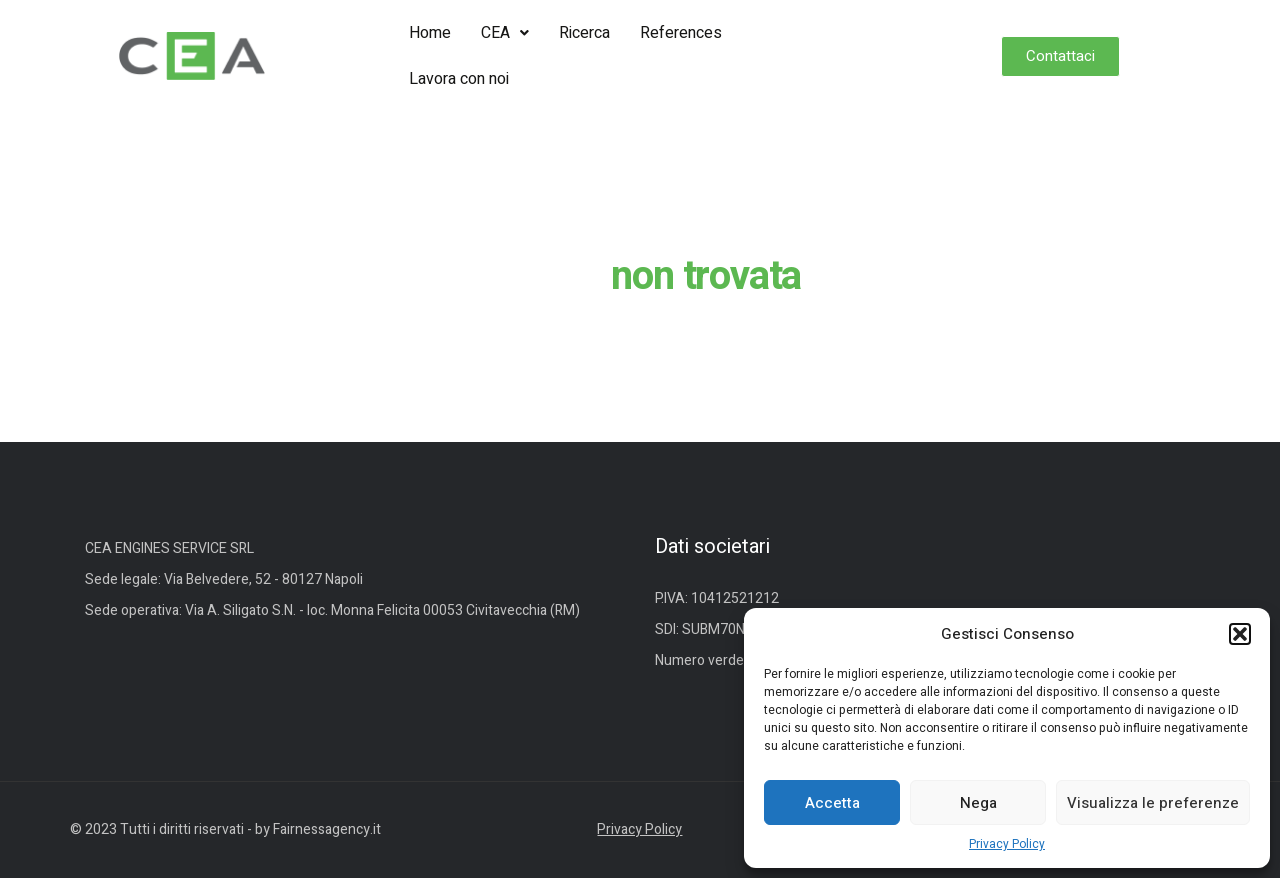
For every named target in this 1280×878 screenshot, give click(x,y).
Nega (978, 803)
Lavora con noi (459, 79)
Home (430, 33)
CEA (505, 33)
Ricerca (584, 33)
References (681, 33)
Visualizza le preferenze (1153, 803)
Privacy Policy (1007, 844)
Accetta (832, 803)
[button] (1240, 634)
